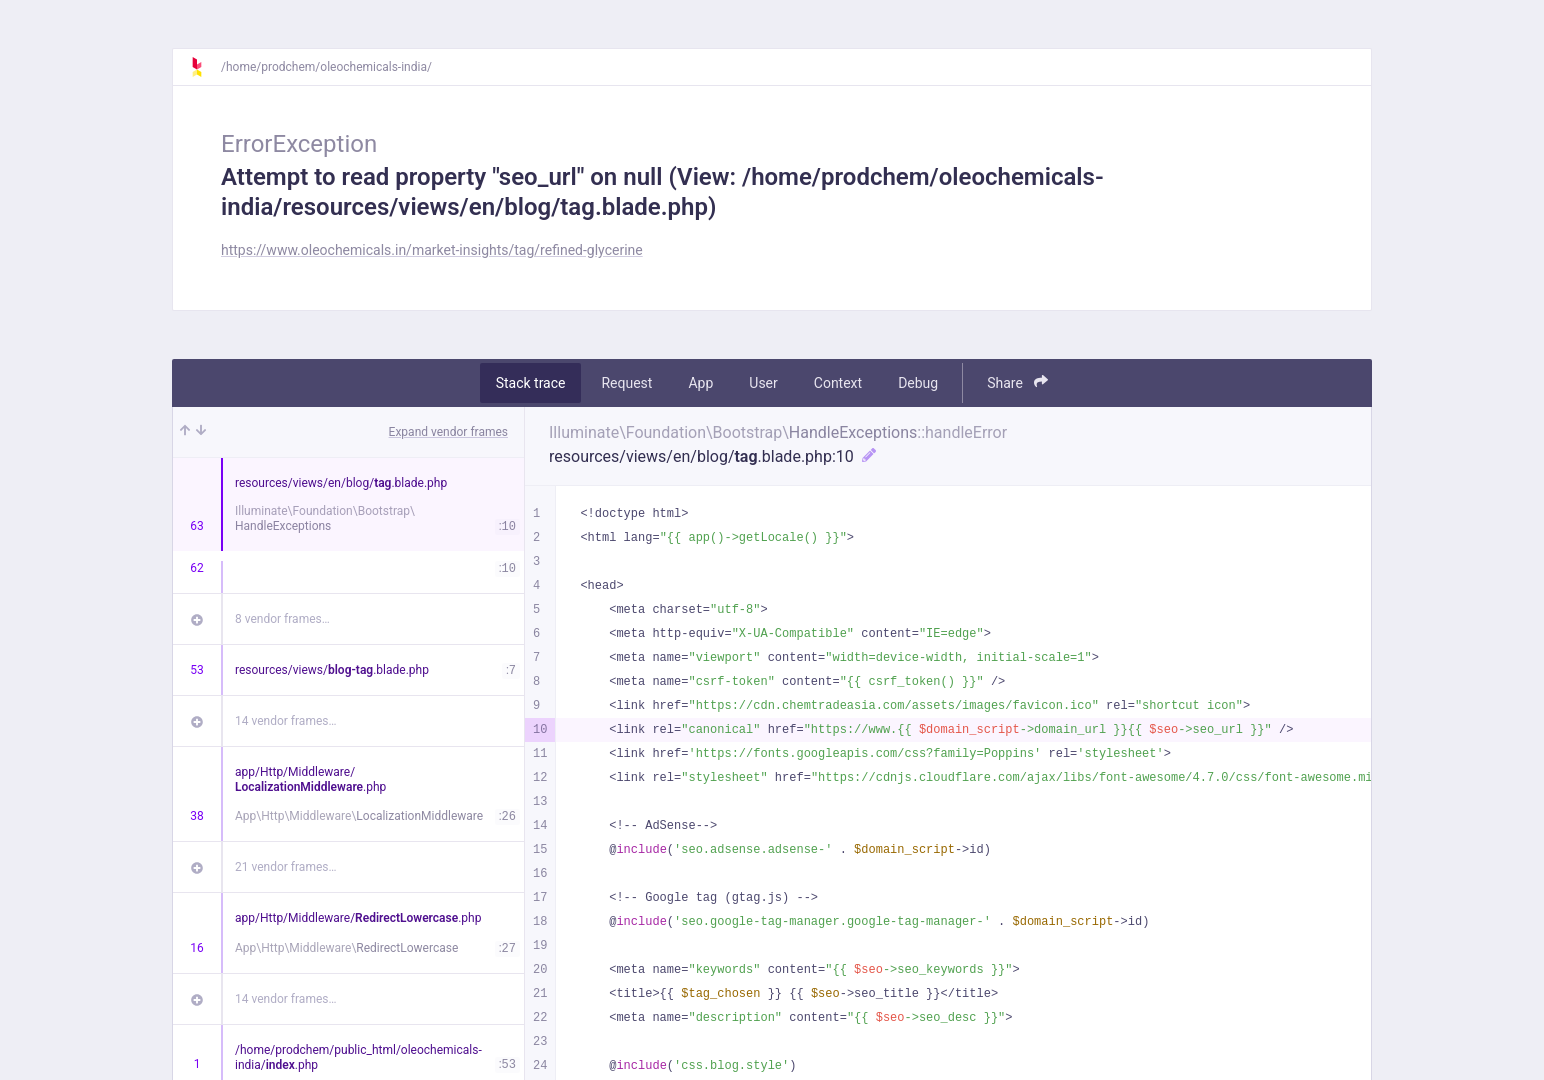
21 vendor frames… (285, 867)
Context (838, 383)
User (763, 383)
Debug (918, 383)
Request (626, 383)
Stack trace (531, 383)
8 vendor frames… (282, 619)
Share (1017, 382)
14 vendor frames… (285, 721)
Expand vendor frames (448, 432)
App (700, 383)
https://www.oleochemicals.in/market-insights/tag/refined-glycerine (432, 250)
